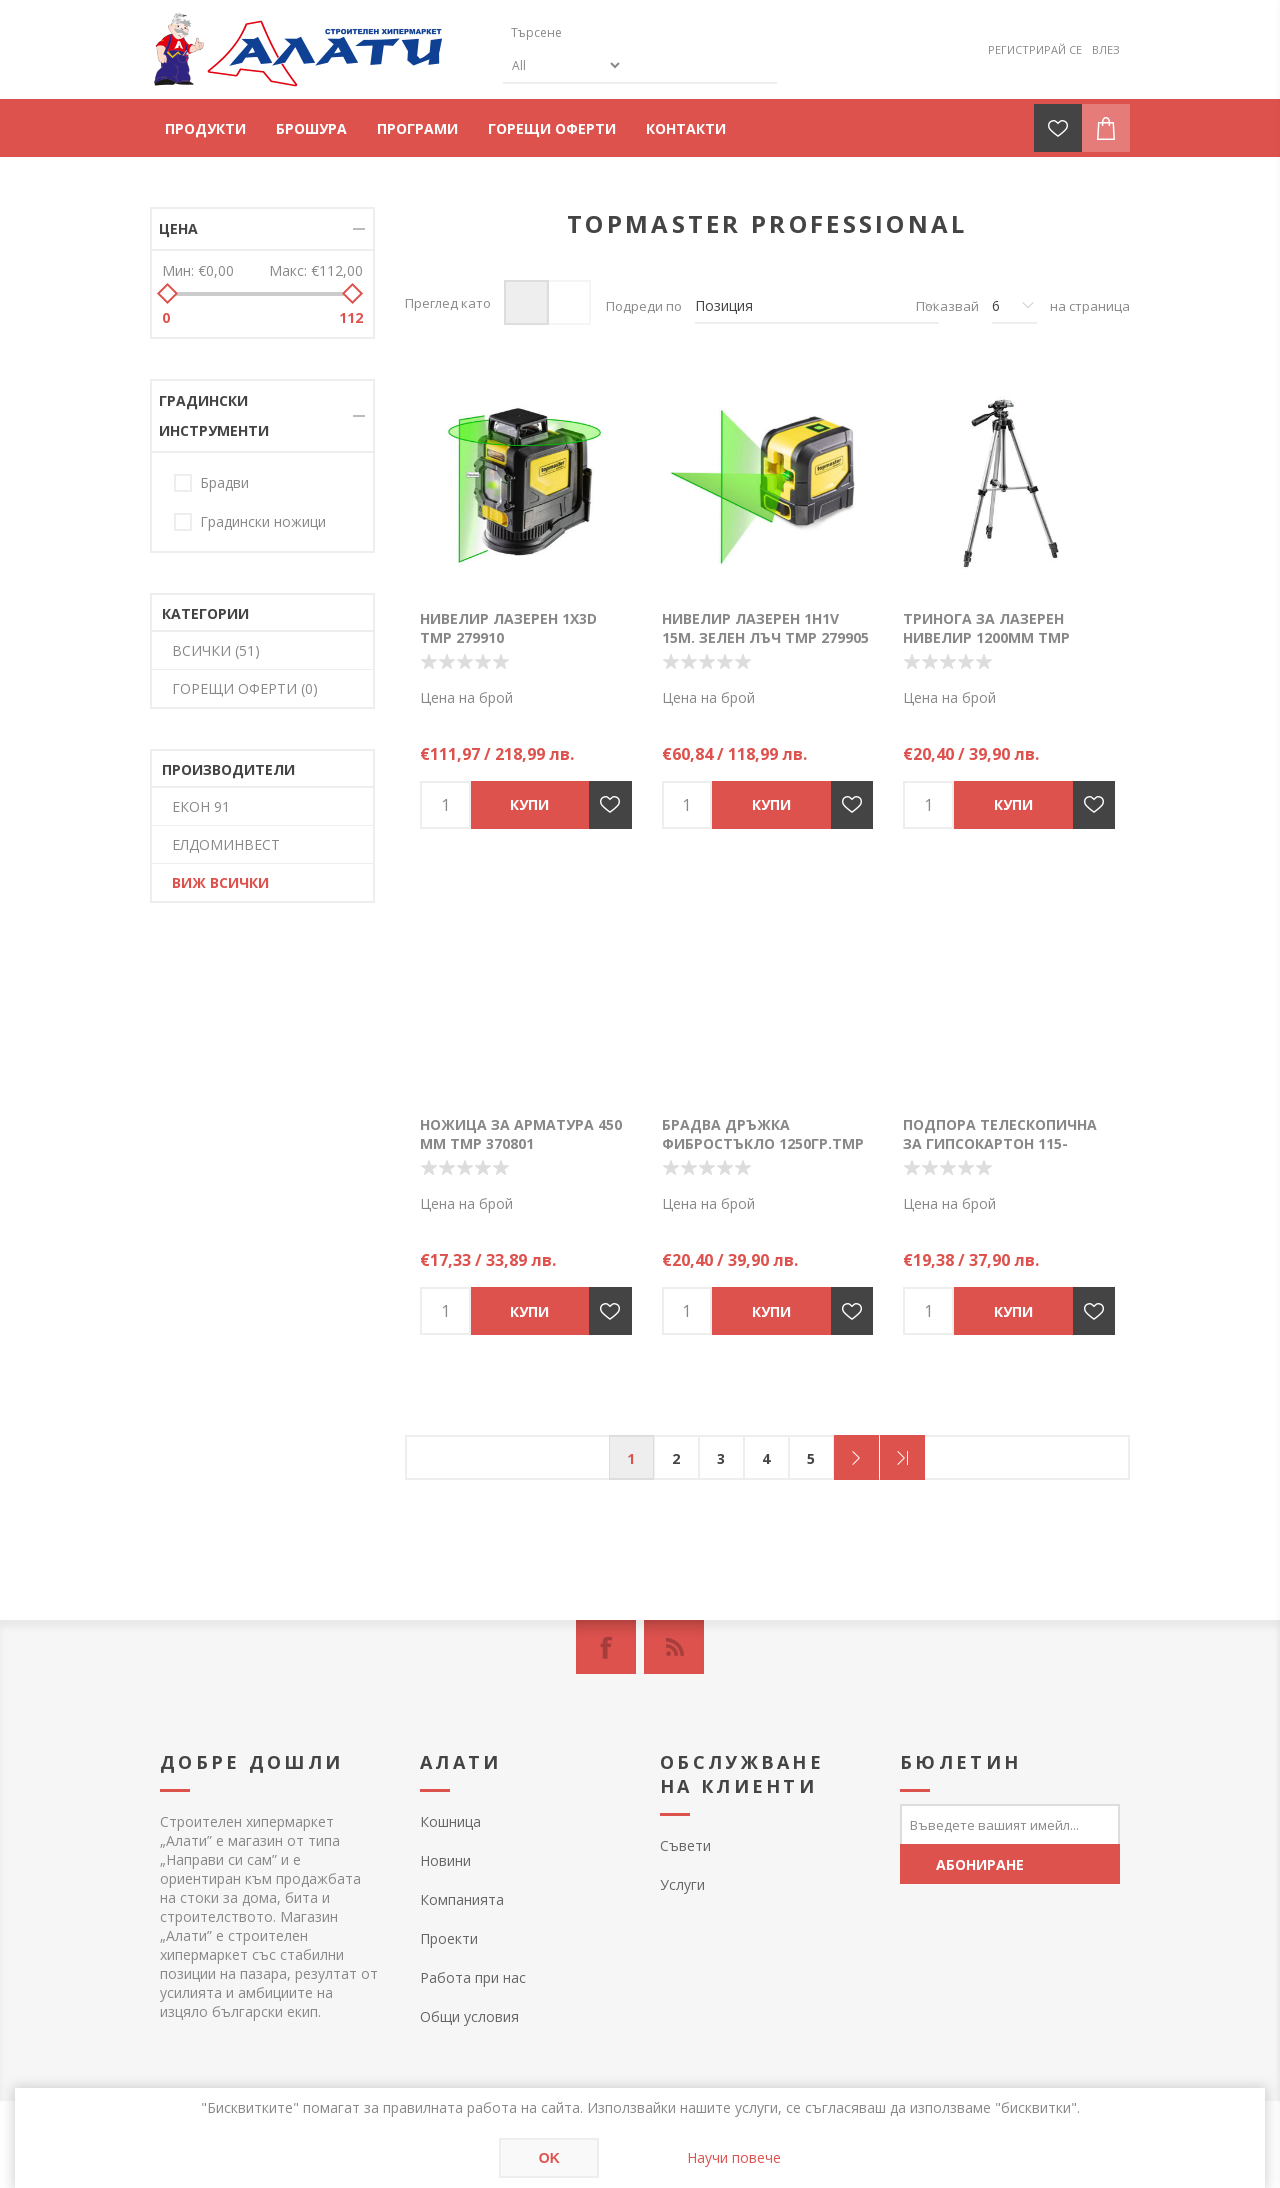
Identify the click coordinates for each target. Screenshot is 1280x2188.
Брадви (224, 482)
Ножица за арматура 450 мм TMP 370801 (521, 1134)
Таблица (526, 302)
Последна (902, 1457)
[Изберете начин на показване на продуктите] (817, 306)
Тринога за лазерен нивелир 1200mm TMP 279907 (986, 637)
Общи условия (469, 2016)
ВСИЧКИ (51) (216, 650)
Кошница (450, 1821)
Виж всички (220, 882)
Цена (178, 228)
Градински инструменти (214, 415)
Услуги (682, 1884)
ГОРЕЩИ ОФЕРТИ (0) (245, 688)
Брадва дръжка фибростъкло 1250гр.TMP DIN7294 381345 (763, 1143)
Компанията (462, 1899)
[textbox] (598, 32)
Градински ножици (263, 521)
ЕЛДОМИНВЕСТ (226, 844)
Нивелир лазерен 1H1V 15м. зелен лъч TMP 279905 (765, 628)
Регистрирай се (1035, 49)
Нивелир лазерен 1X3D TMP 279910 (508, 628)
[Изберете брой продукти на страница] (1014, 306)
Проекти (449, 1938)
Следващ (856, 1457)
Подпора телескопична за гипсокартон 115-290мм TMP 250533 (1000, 1143)
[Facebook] (606, 1647)
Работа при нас (473, 1977)
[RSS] (674, 1647)
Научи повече (734, 2157)
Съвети (685, 1845)
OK (549, 2158)
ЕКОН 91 (201, 806)
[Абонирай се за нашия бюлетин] (1010, 1824)
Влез (1106, 49)
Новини (445, 1860)
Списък (568, 302)
